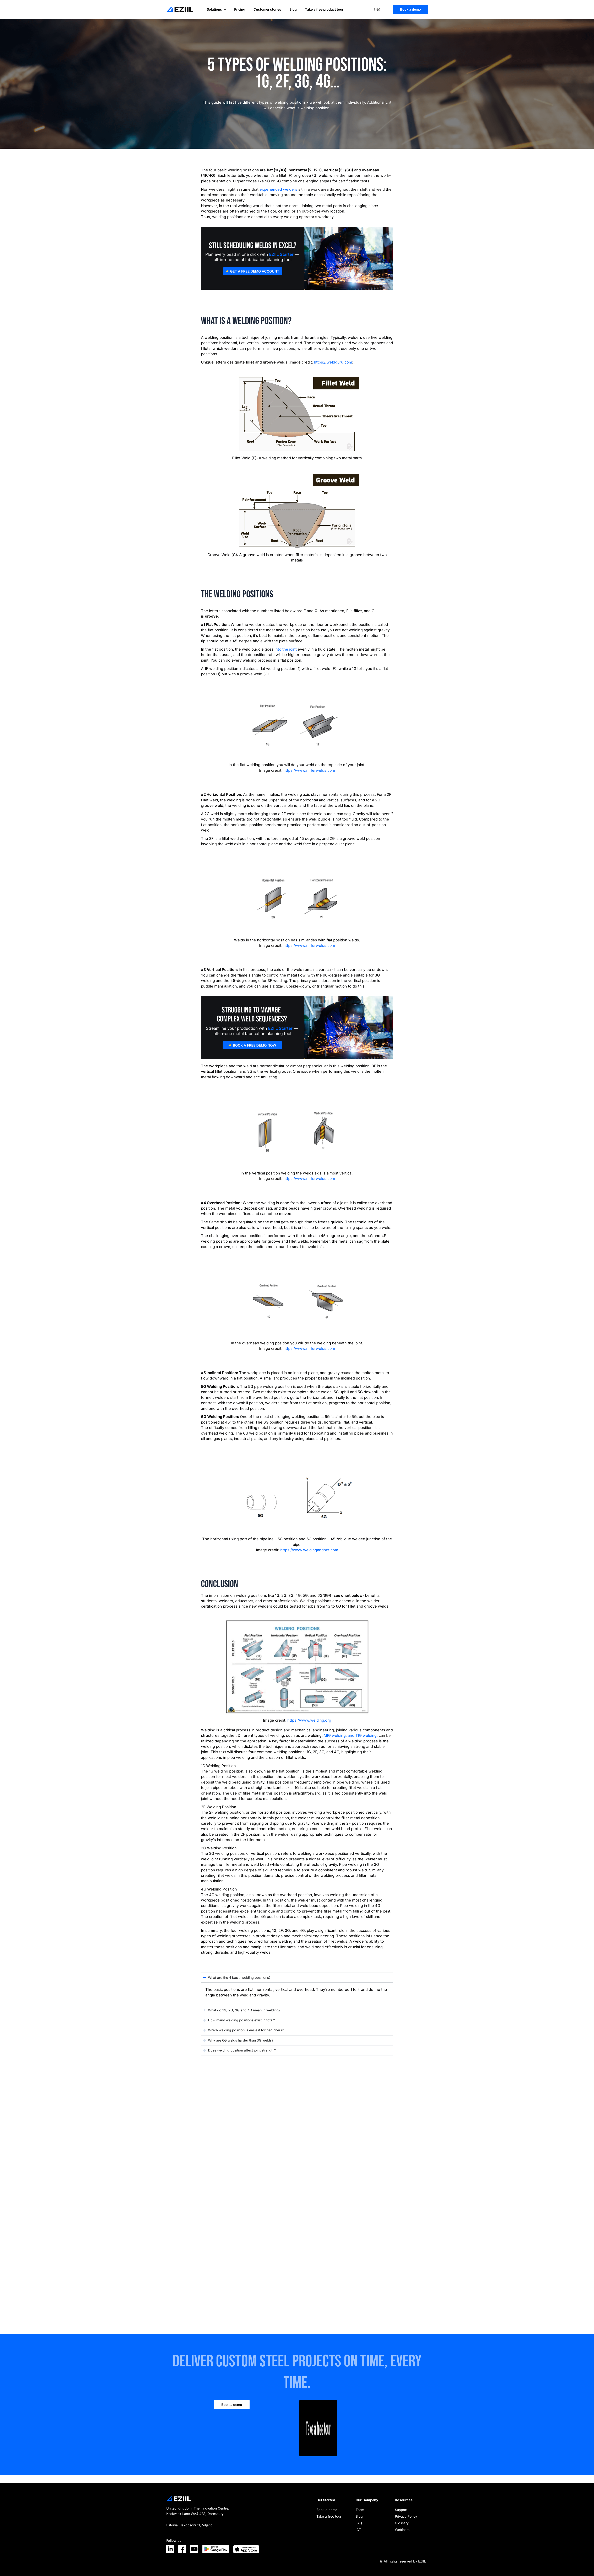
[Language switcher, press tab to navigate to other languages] (380, 9)
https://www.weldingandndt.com (309, 1550)
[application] (223, 9)
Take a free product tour (317, 9)
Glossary (402, 2523)
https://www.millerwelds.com (309, 770)
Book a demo (326, 2510)
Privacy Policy (406, 2516)
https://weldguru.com (333, 362)
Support (401, 2510)
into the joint (286, 649)
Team (360, 2510)
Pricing (237, 9)
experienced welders (278, 189)
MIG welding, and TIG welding (350, 1735)
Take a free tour (328, 2516)
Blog (287, 9)
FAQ (359, 2523)
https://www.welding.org (309, 1720)
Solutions (215, 9)
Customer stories (263, 9)
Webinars (402, 2530)
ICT (358, 2530)
